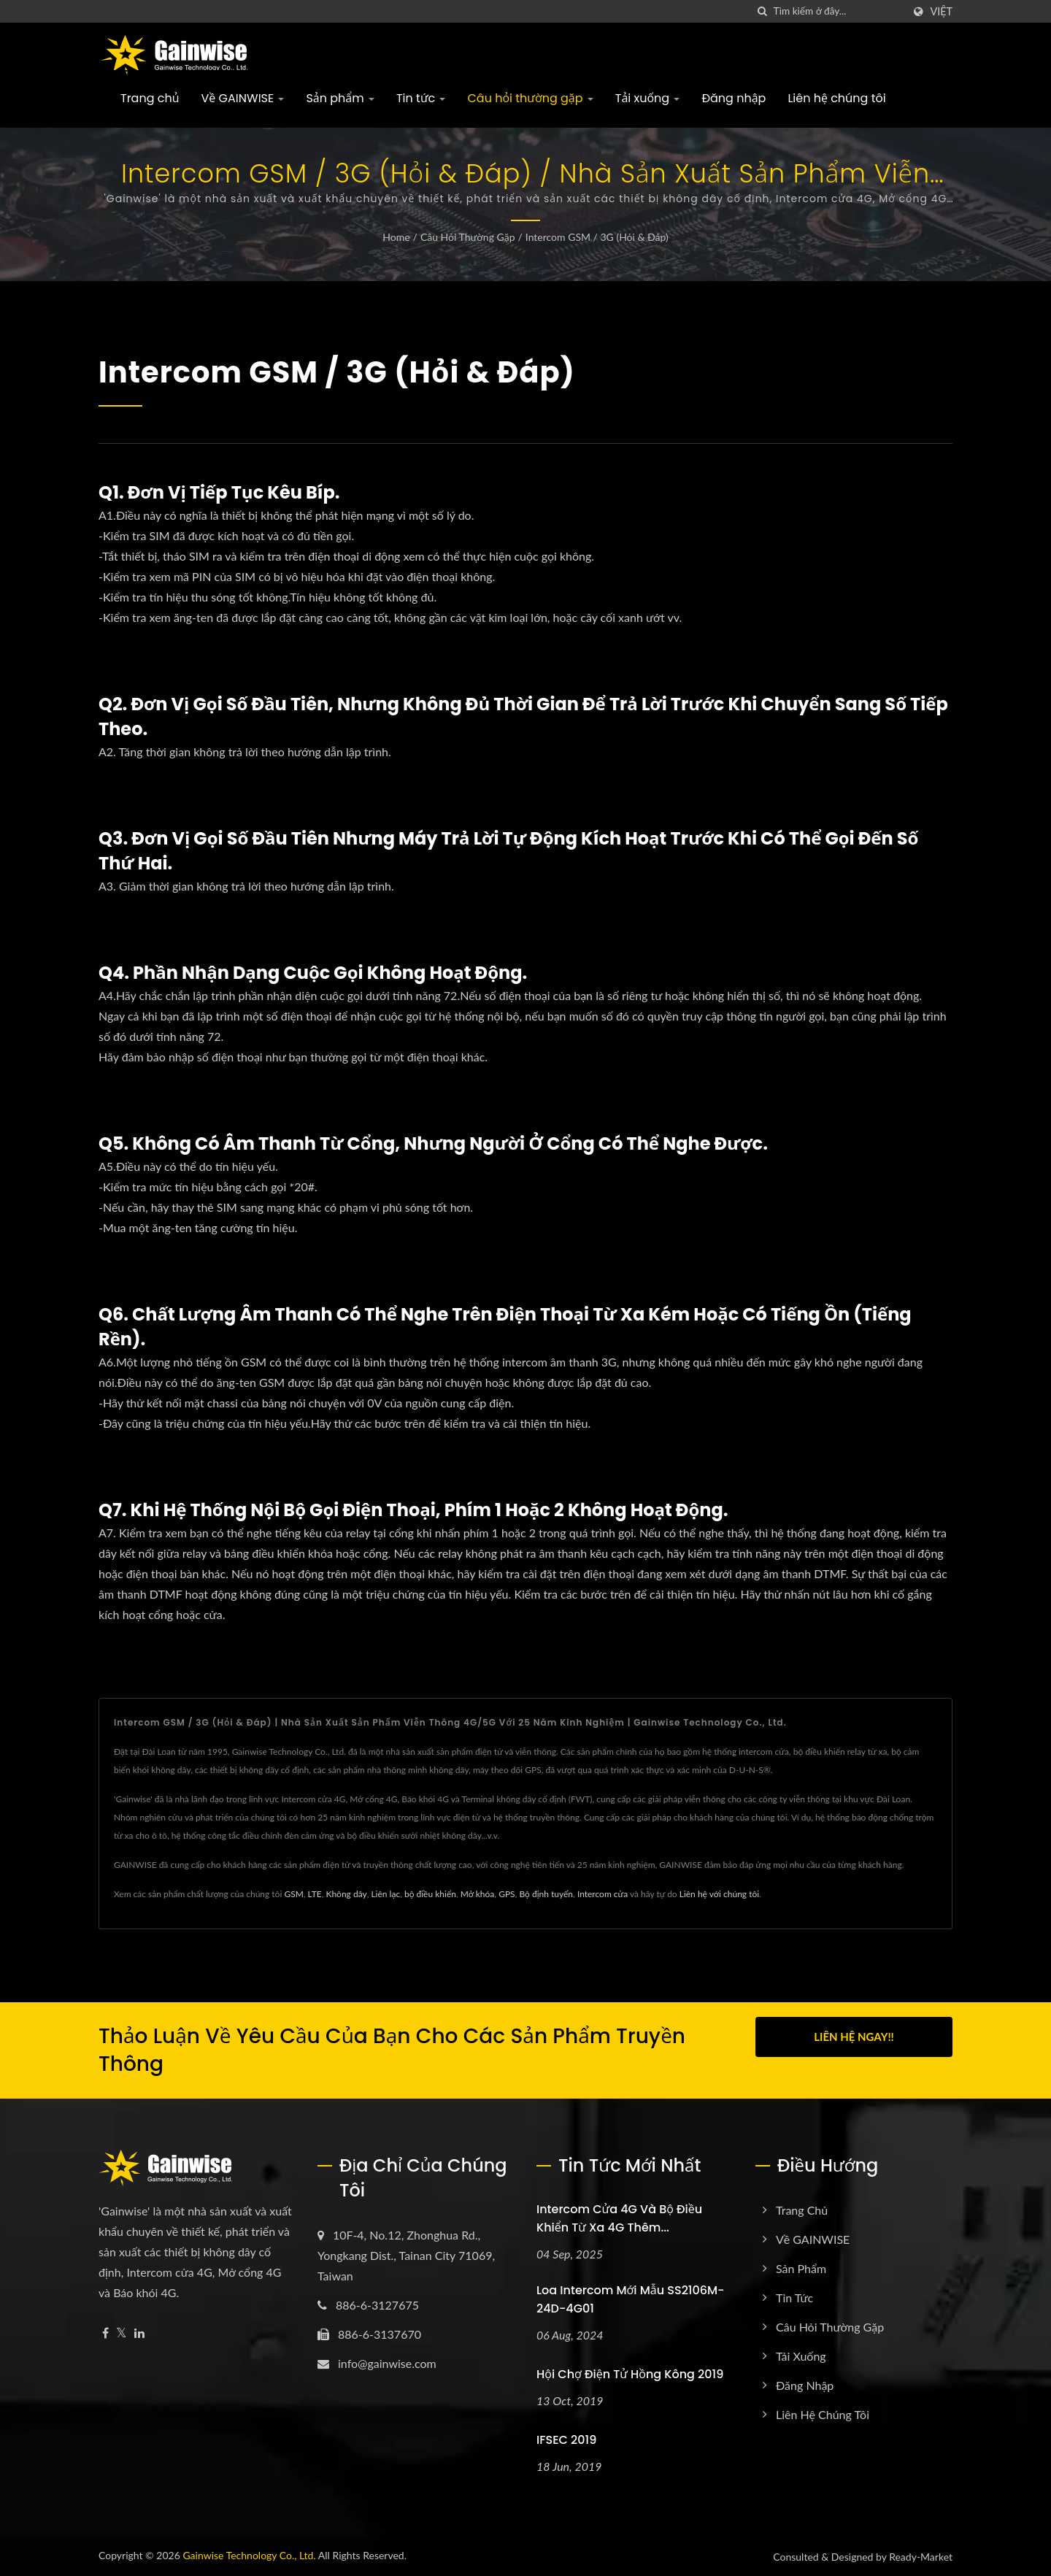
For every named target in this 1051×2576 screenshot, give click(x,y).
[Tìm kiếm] (762, 11)
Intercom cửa (602, 1893)
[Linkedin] (139, 2333)
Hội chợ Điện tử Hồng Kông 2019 (629, 2374)
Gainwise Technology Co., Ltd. (248, 2555)
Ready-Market (920, 2556)
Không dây (346, 1893)
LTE (315, 1893)
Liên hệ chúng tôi (836, 98)
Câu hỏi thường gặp (530, 98)
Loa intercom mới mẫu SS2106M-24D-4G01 (630, 2299)
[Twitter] (121, 2333)
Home (395, 237)
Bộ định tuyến (546, 1893)
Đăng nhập (733, 98)
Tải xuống (647, 98)
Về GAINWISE (243, 98)
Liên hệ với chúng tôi (719, 1893)
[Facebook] (105, 2333)
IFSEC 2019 (566, 2439)
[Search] (838, 11)
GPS (506, 1893)
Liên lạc (385, 1893)
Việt (941, 12)
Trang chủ (150, 98)
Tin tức (421, 98)
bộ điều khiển (430, 1893)
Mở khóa (478, 1893)
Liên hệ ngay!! (854, 2036)
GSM (293, 1893)
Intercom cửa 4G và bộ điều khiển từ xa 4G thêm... (619, 2218)
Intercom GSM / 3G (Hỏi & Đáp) (597, 237)
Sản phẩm (340, 98)
